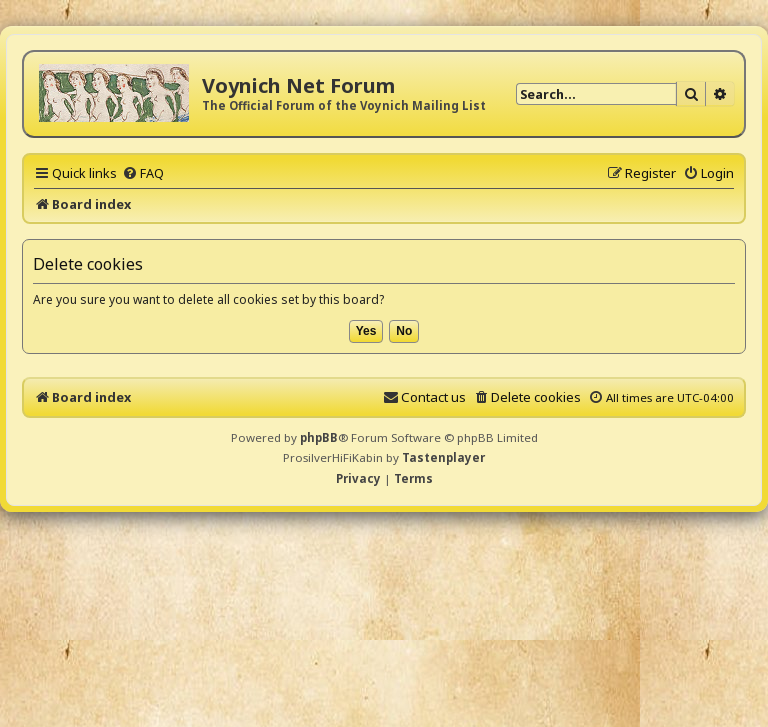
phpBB (319, 437)
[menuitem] (143, 173)
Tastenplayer (443, 457)
